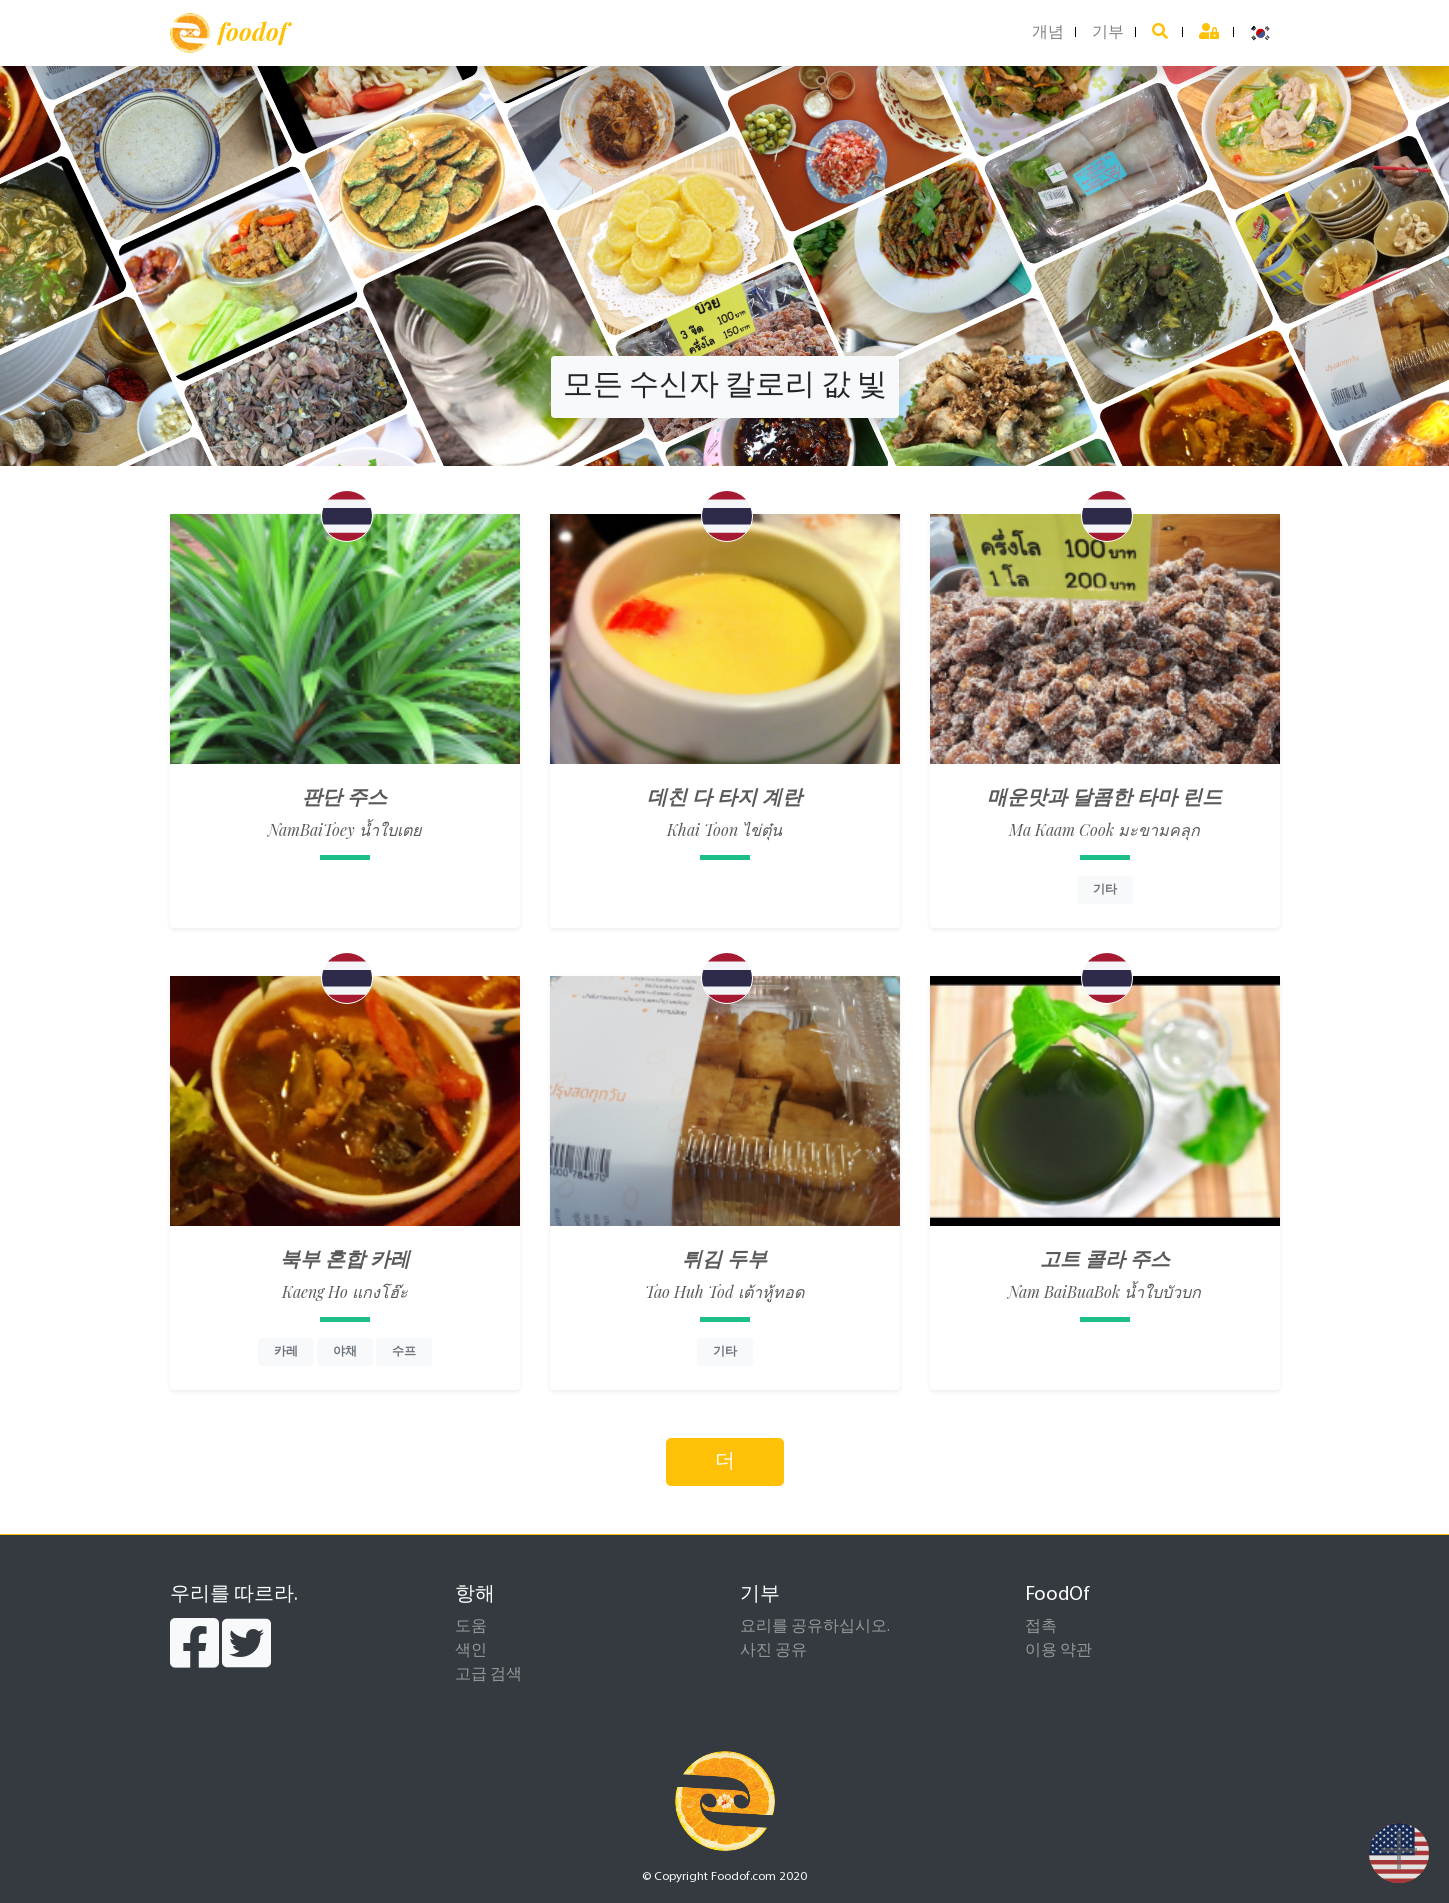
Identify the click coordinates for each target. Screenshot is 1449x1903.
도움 (471, 1627)
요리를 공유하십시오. (815, 1627)
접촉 (1041, 1627)
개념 (1048, 33)
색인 (471, 1651)
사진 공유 (773, 1651)
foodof (228, 33)
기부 (1108, 33)
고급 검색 (488, 1675)
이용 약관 (1058, 1651)
